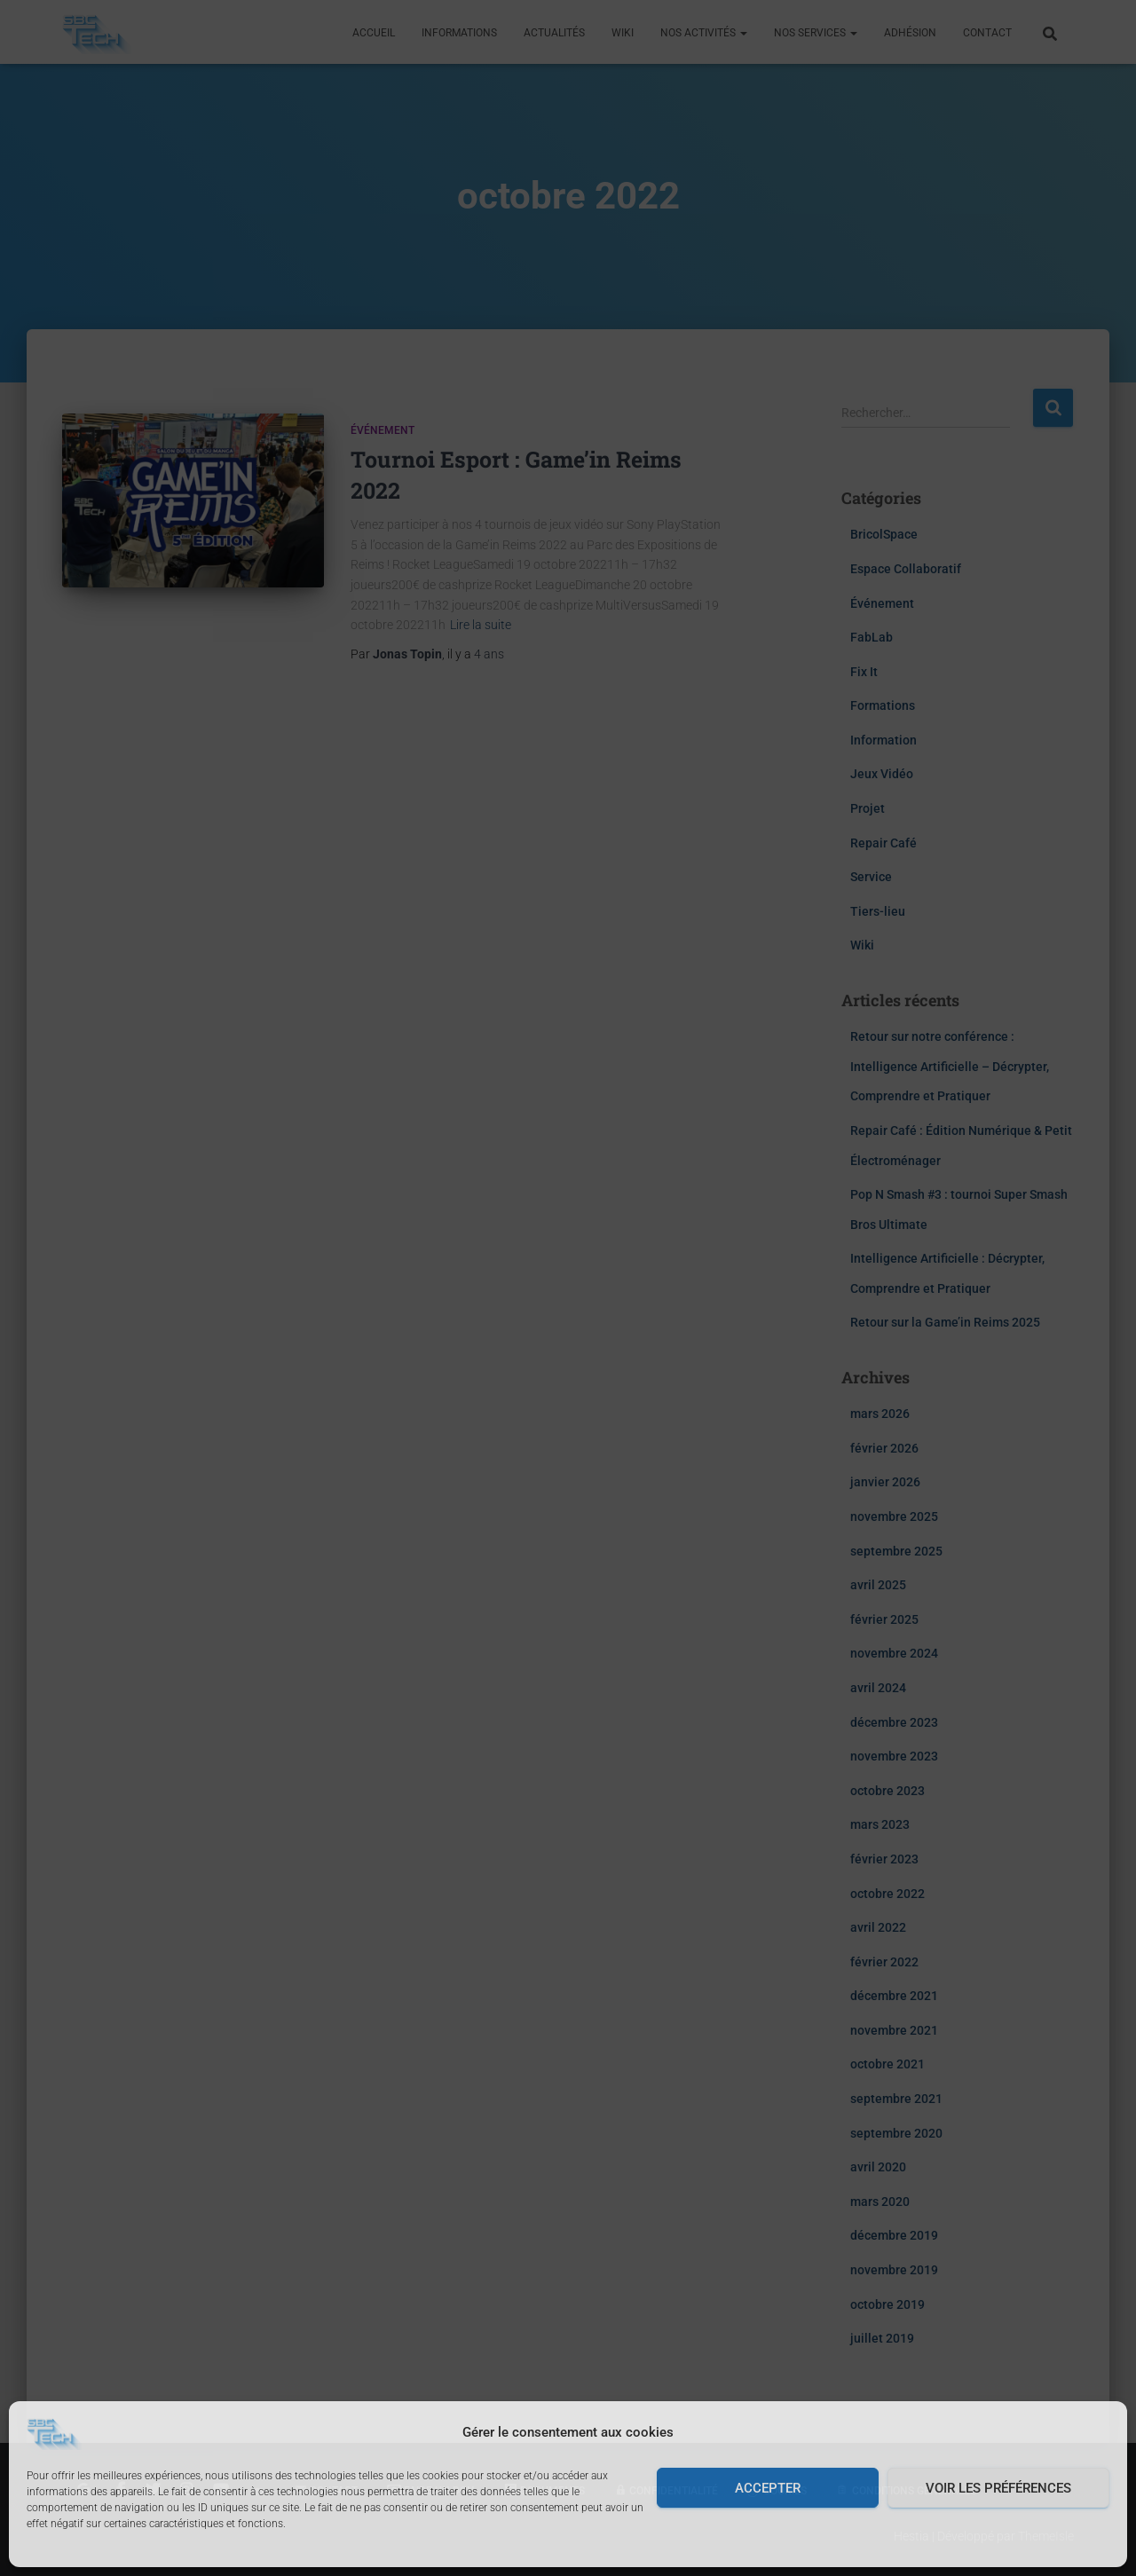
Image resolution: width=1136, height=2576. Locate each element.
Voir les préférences (998, 2488)
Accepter (768, 2488)
